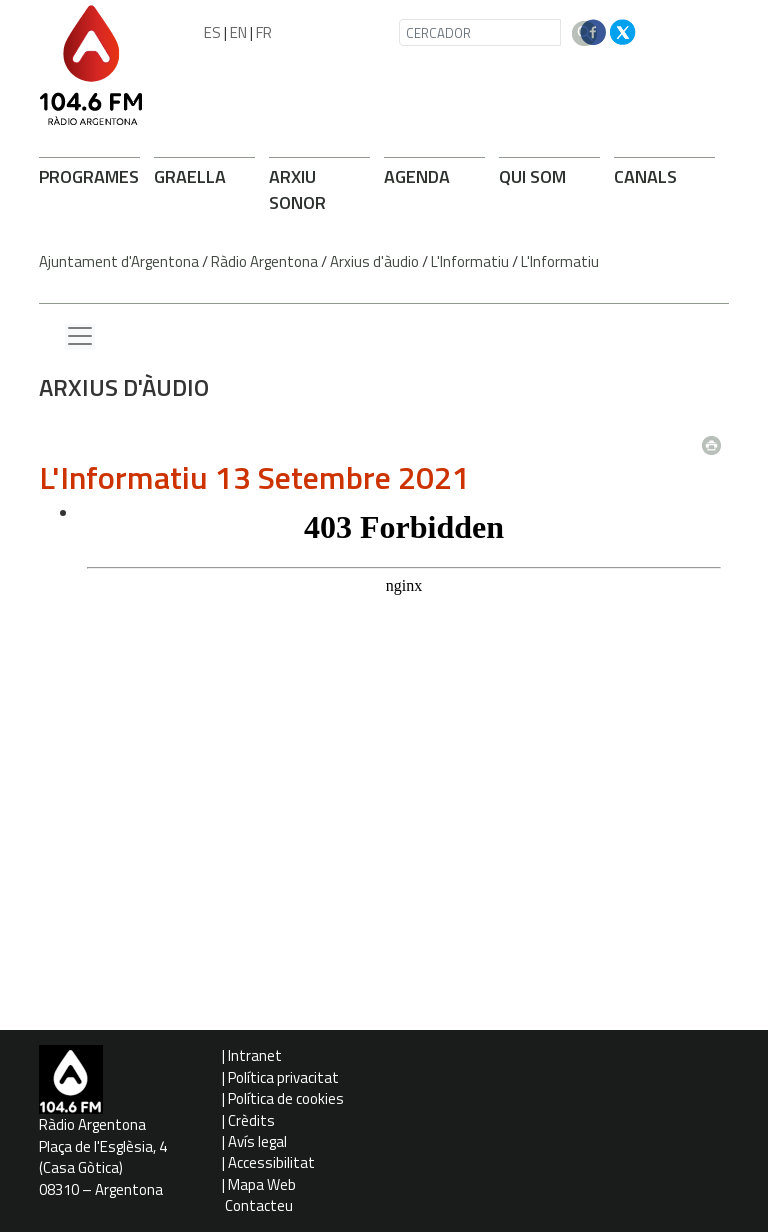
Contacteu (259, 1205)
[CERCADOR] (480, 32)
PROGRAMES (89, 176)
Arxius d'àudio (374, 261)
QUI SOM (532, 176)
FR (264, 32)
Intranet (255, 1055)
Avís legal (257, 1141)
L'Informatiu (470, 261)
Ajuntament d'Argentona (119, 261)
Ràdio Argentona (264, 261)
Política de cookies (286, 1098)
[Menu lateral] (80, 337)
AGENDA (417, 176)
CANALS (645, 176)
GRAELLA (190, 176)
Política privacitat (283, 1077)
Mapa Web (262, 1184)
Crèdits (251, 1120)
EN (238, 32)
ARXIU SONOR (297, 189)
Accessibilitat (271, 1162)
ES (212, 32)
